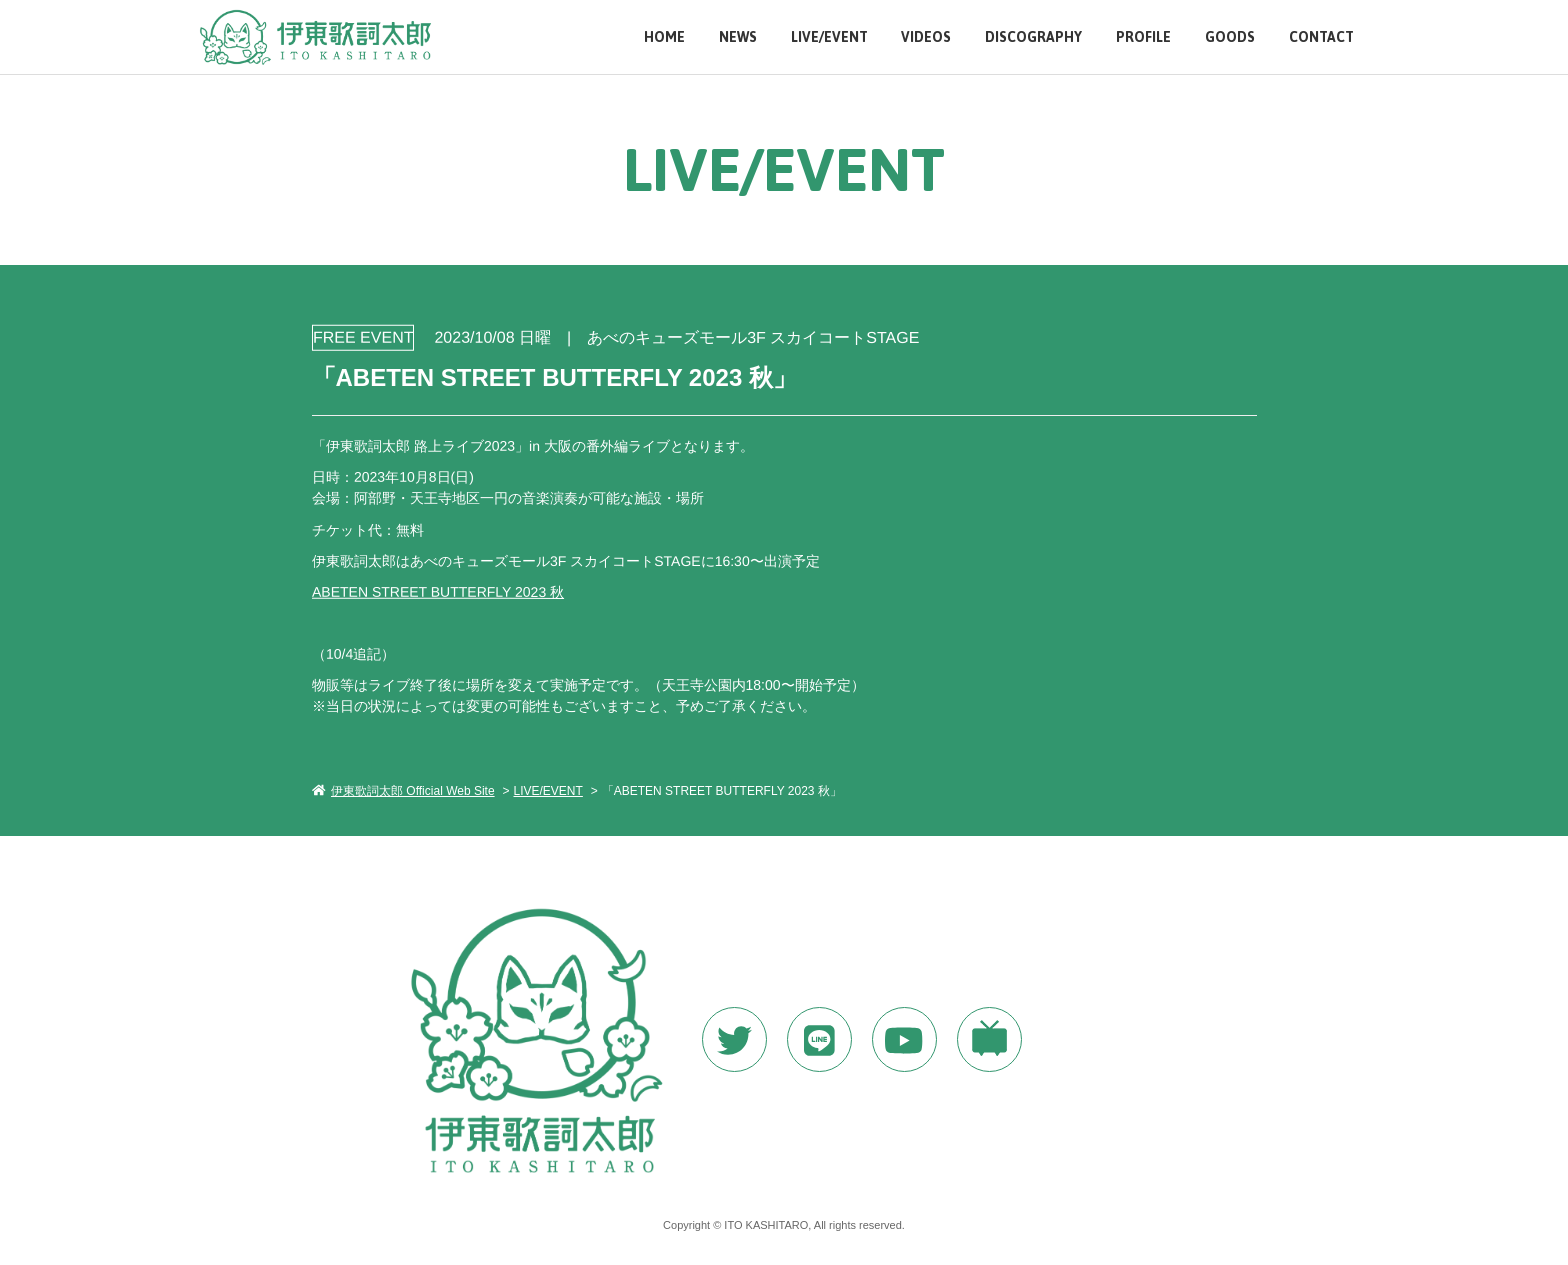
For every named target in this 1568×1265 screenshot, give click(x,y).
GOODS (1230, 37)
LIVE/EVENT (829, 37)
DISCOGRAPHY (1033, 37)
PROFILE (1143, 37)
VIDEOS (926, 37)
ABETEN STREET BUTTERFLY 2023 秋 (437, 591)
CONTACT (1321, 37)
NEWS (738, 37)
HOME (664, 37)
